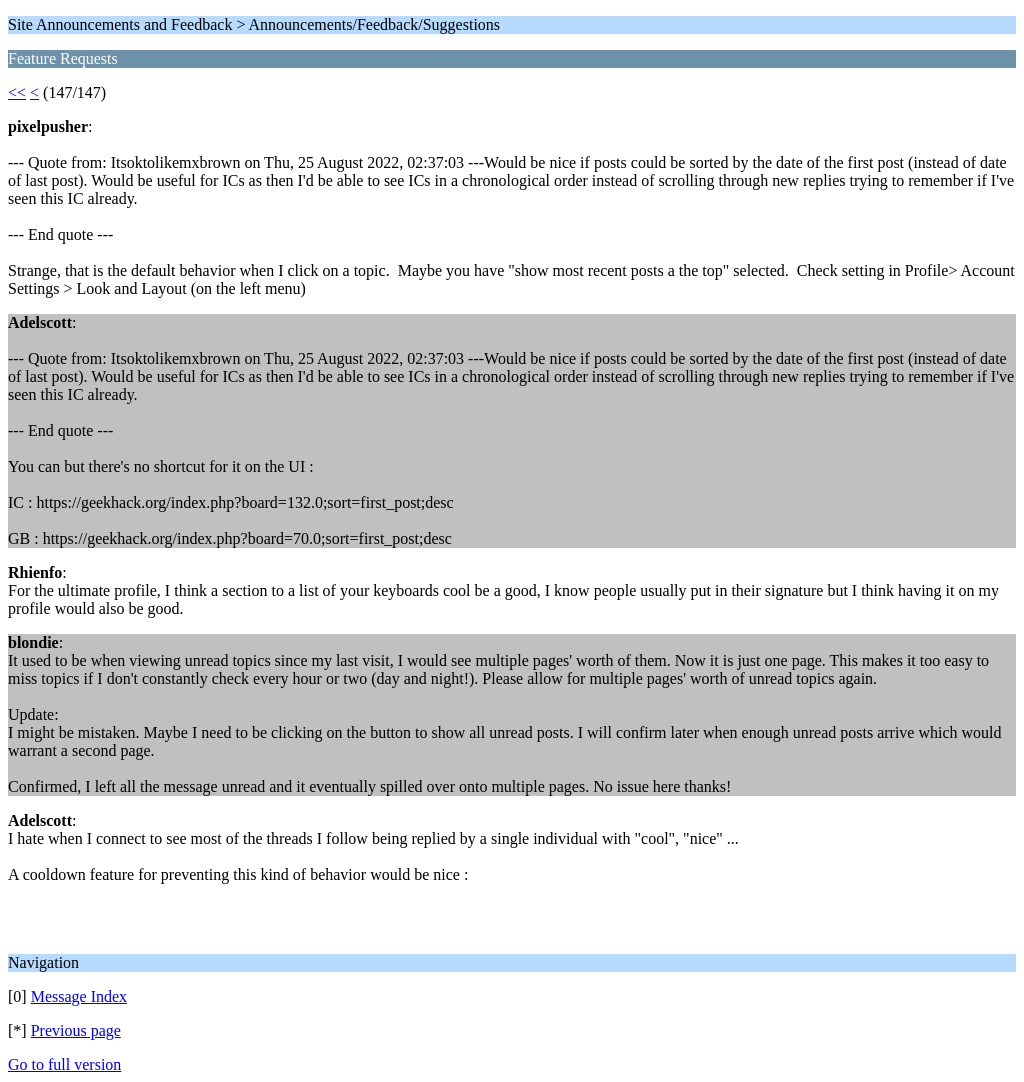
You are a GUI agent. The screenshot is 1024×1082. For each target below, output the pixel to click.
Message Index (79, 996)
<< (17, 92)
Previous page (76, 1030)
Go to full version (64, 1064)
